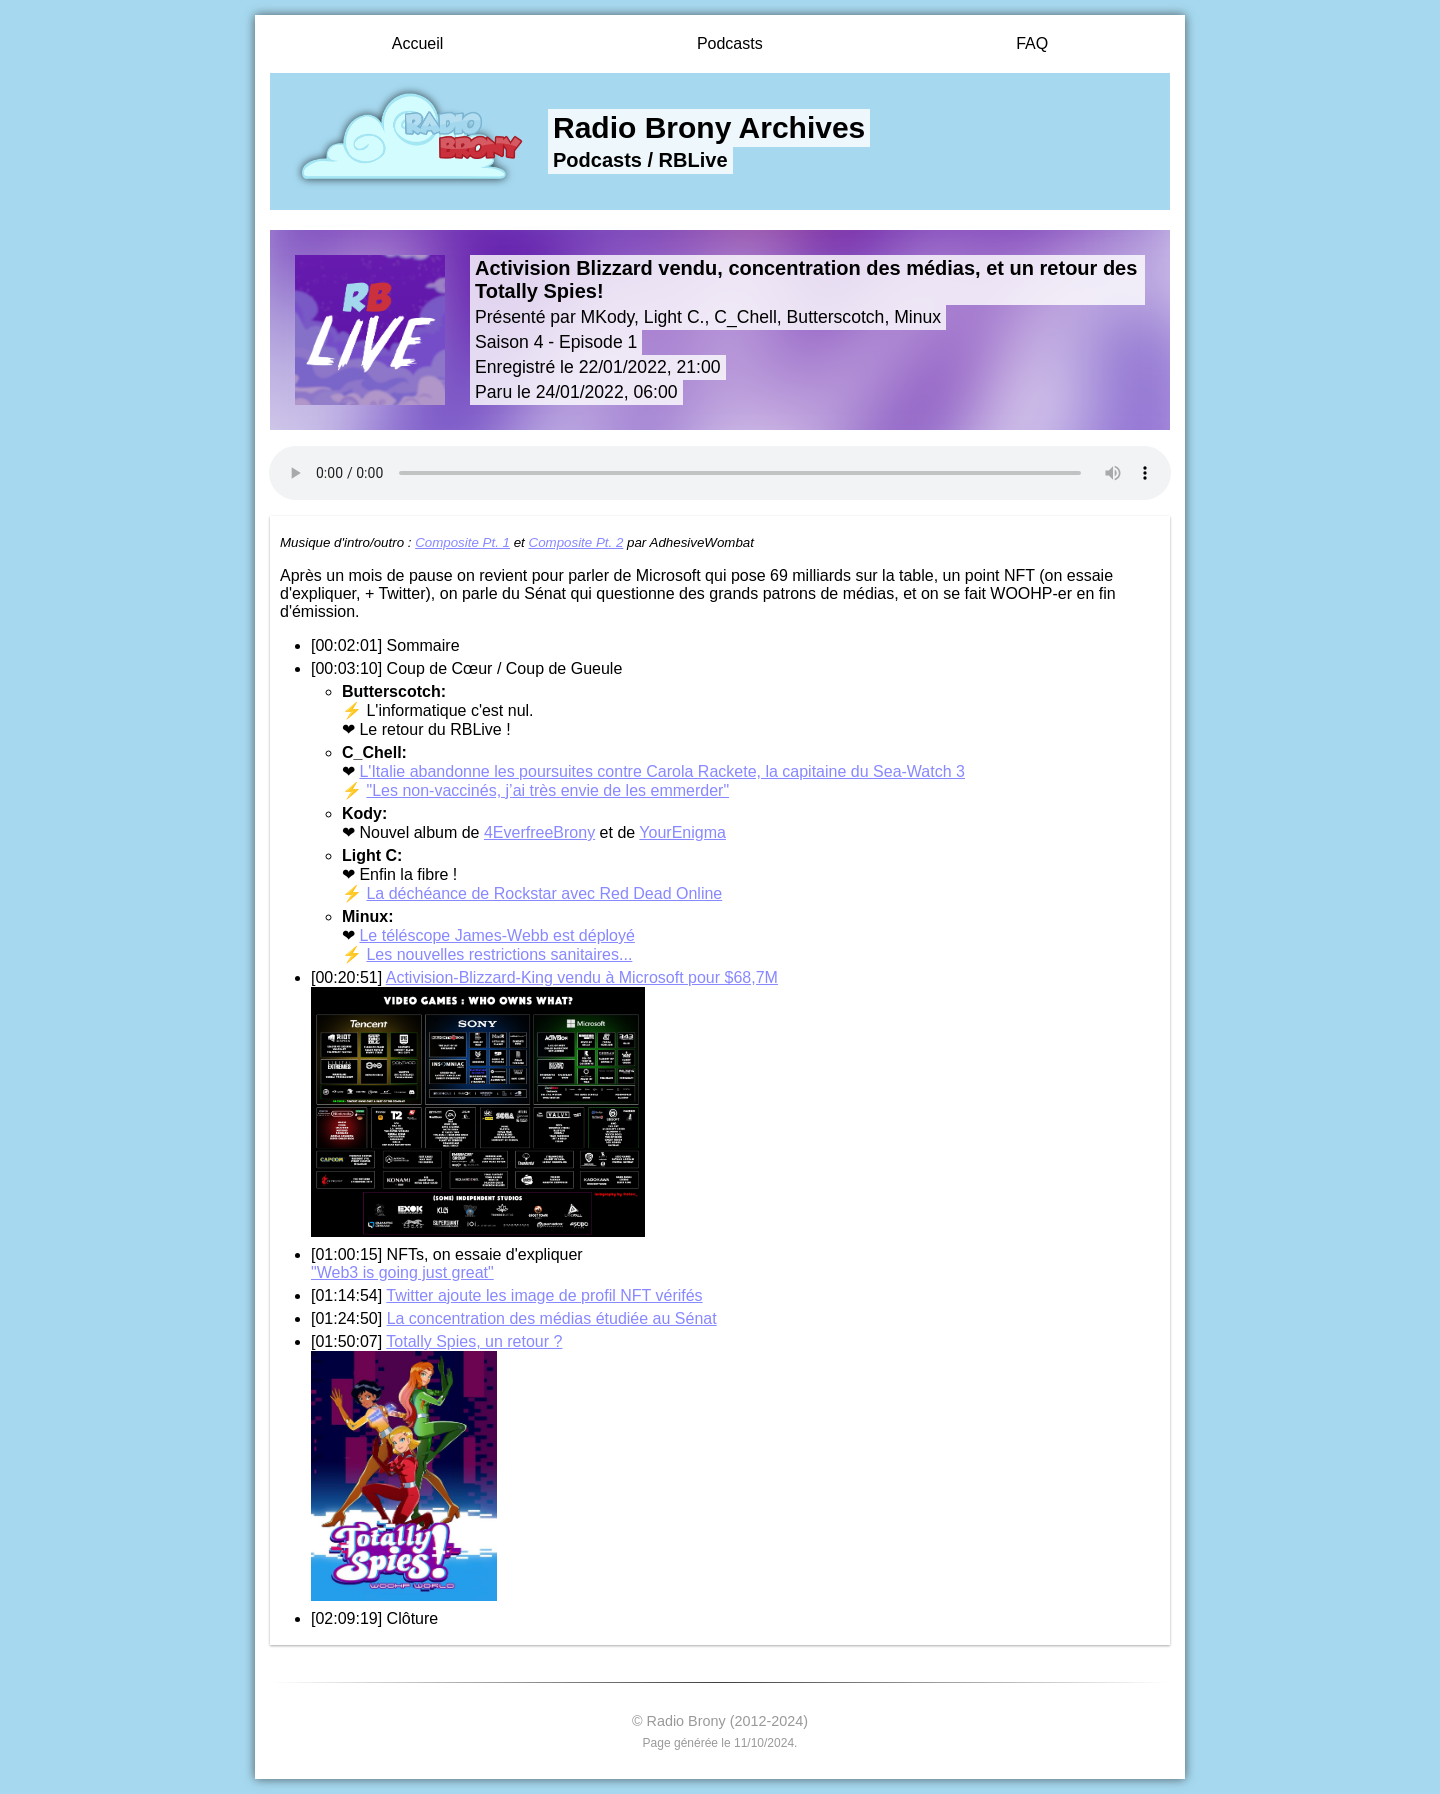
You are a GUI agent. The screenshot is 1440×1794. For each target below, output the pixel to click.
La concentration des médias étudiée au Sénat (552, 1318)
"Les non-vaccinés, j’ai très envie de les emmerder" (547, 790)
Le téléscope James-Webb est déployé (496, 935)
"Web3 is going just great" (402, 1272)
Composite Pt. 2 (576, 542)
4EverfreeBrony (539, 832)
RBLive (693, 160)
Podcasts (730, 43)
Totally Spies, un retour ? (474, 1341)
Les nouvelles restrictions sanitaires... (499, 954)
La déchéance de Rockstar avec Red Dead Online (544, 893)
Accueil (418, 43)
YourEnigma (682, 832)
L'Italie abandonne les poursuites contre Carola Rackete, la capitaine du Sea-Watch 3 (662, 771)
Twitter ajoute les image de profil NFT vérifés (544, 1295)
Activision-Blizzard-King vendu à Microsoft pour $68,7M (582, 977)
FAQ (1032, 43)
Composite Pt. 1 (462, 542)
